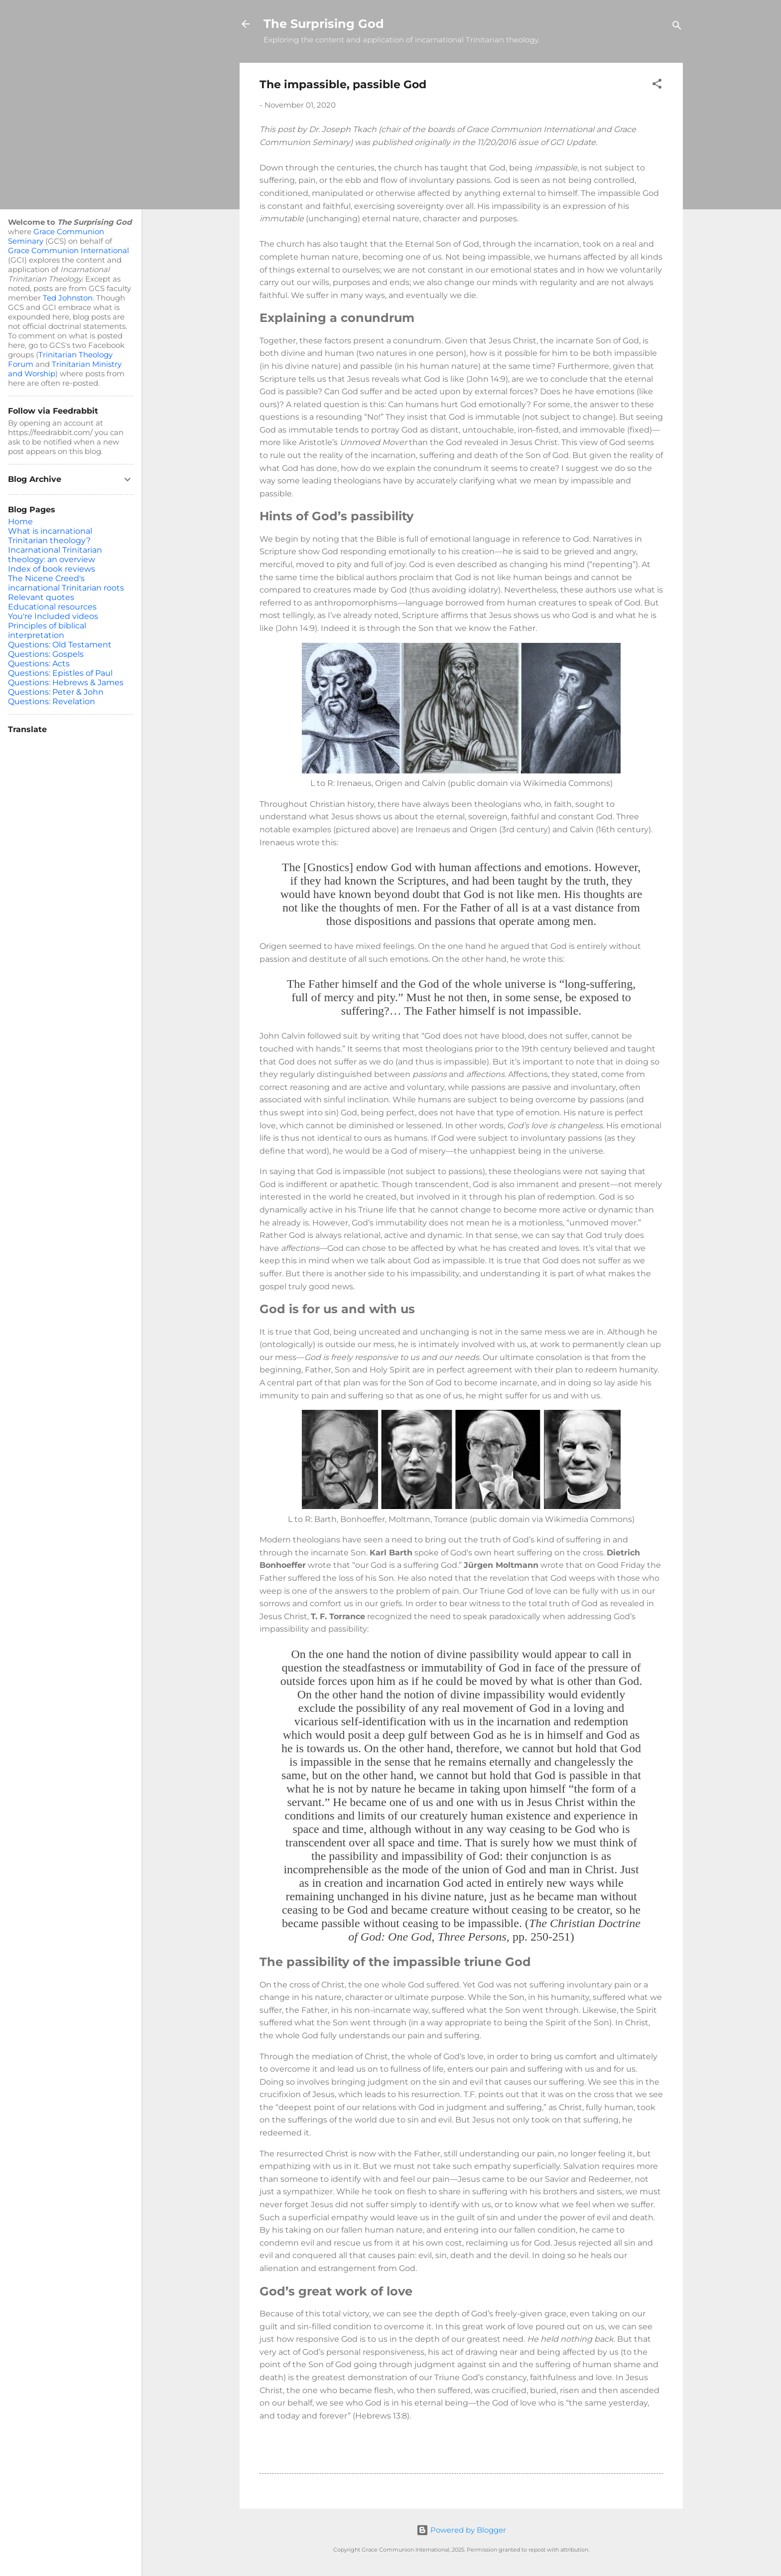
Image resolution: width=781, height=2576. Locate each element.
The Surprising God (323, 23)
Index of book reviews (51, 569)
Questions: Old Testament (60, 644)
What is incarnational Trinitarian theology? (50, 535)
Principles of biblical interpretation (47, 630)
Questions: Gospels (46, 654)
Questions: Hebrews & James (66, 682)
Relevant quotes (41, 597)
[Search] (677, 27)
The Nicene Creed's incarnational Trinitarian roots (66, 583)
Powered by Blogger (461, 2530)
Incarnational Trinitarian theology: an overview (55, 554)
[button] (657, 85)
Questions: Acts (39, 663)
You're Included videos (53, 616)
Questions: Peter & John (56, 692)
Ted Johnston (68, 298)
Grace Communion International (68, 250)
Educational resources (52, 606)
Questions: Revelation (51, 701)
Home (20, 521)
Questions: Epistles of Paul (60, 673)
